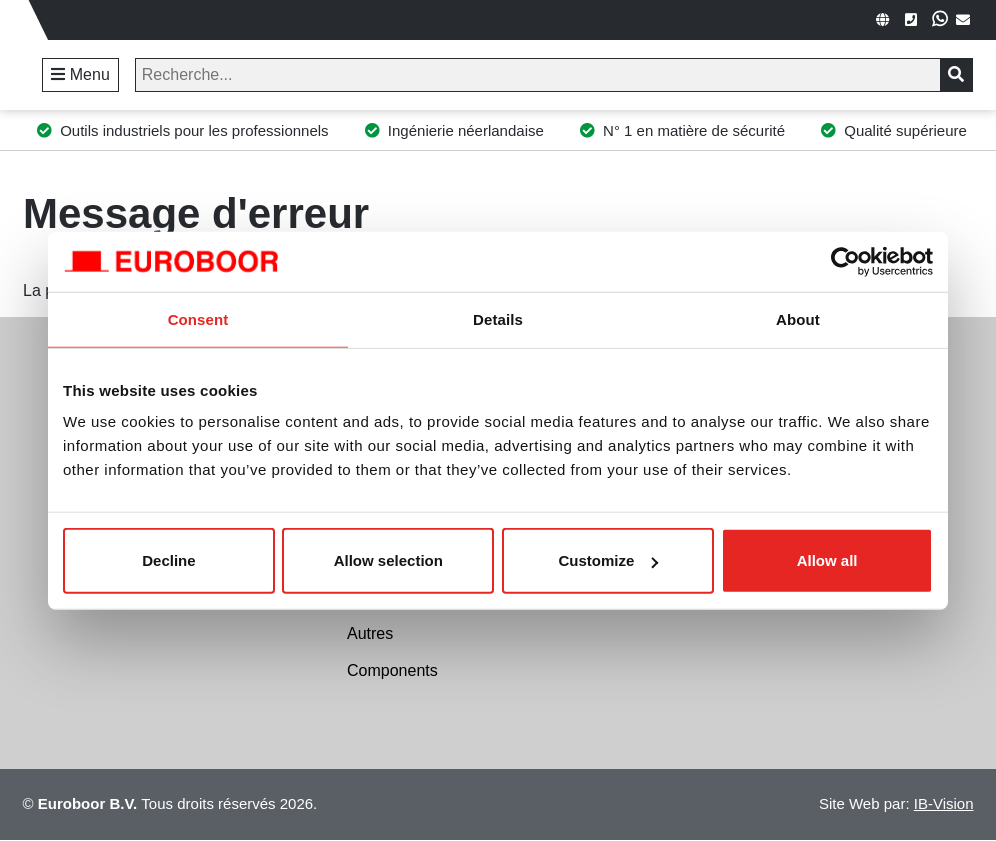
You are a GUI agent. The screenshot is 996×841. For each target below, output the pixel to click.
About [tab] (798, 318)
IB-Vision (944, 803)
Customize (609, 560)
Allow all (827, 560)
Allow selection (388, 560)
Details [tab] (498, 318)
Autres (370, 633)
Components (392, 670)
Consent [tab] (198, 318)
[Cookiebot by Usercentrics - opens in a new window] (845, 261)
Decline (168, 560)
